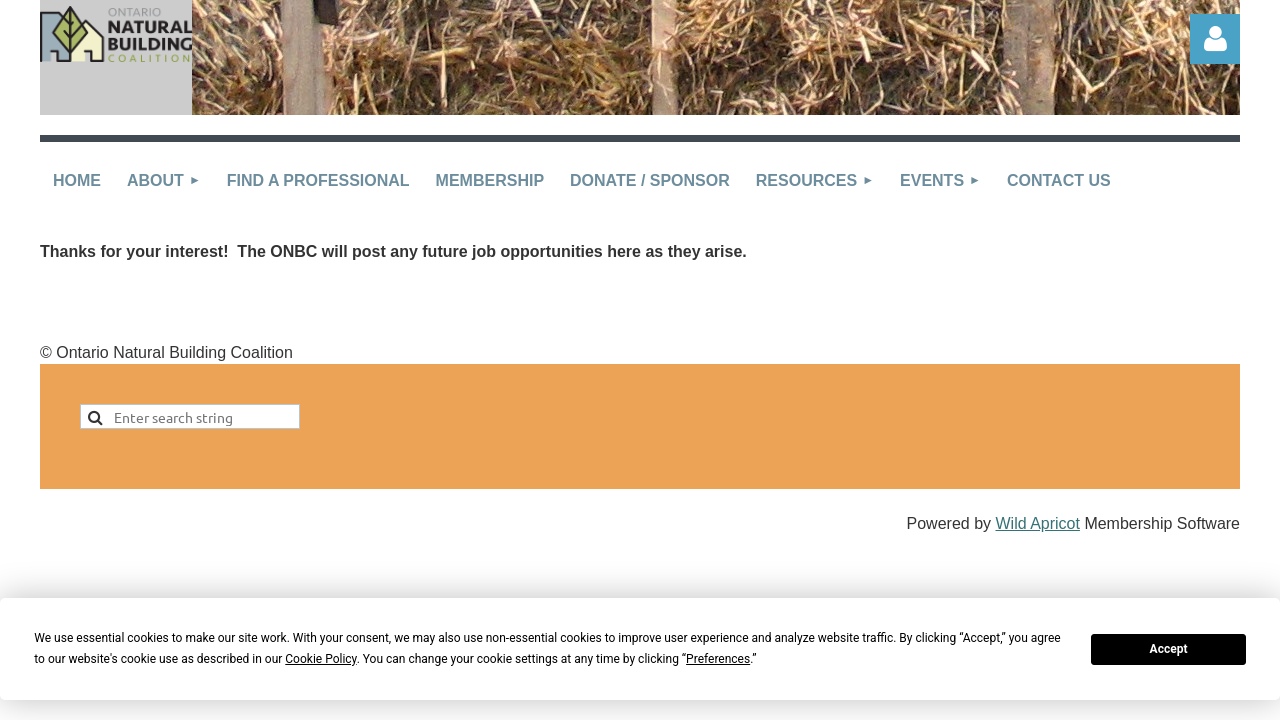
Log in (1215, 39)
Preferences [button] (718, 659)
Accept (1169, 649)
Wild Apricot (1037, 523)
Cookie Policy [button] (320, 659)
